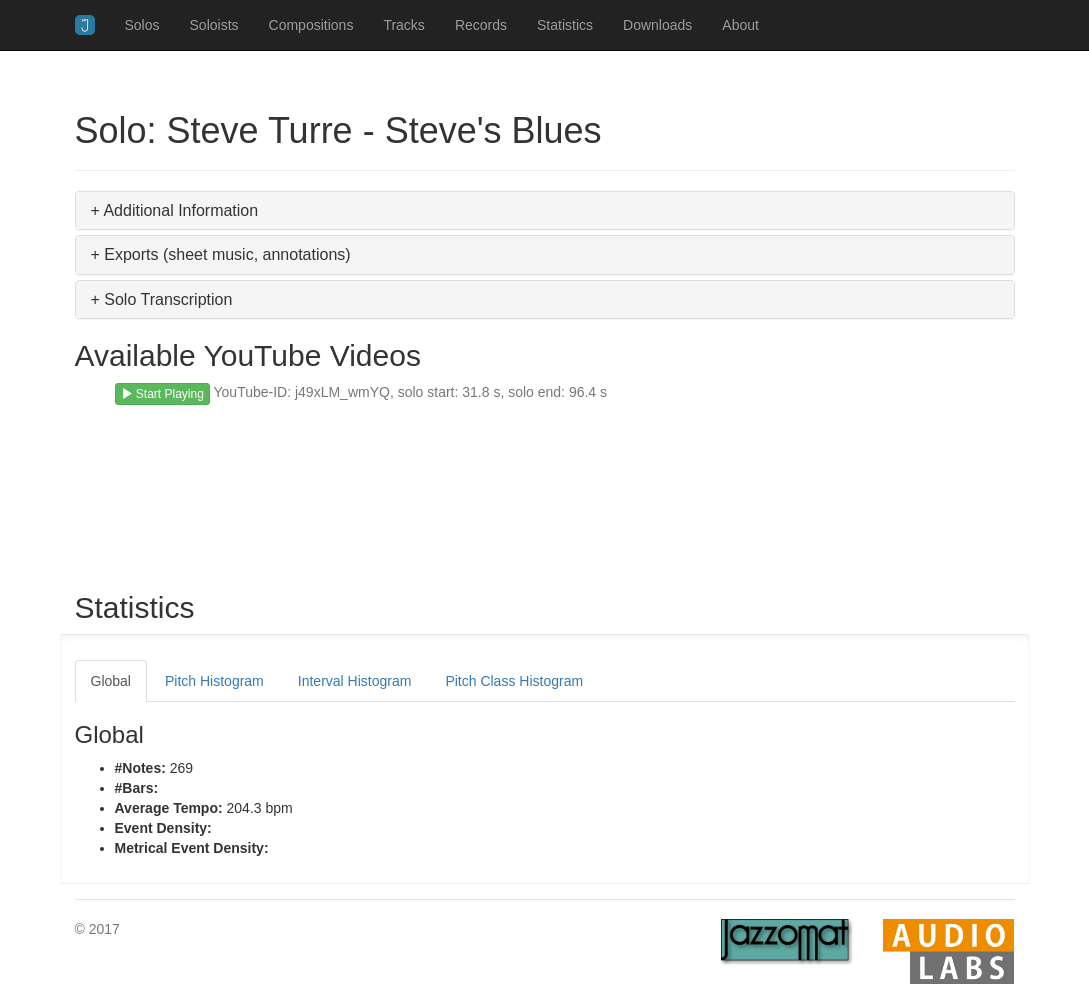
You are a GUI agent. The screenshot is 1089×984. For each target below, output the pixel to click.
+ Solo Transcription (162, 299)
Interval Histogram (355, 681)
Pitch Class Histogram (514, 681)
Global (111, 681)
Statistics (565, 25)
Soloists (214, 25)
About (740, 25)
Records (481, 25)
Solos (142, 25)
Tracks (403, 25)
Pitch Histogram (214, 681)
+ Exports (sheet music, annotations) (221, 254)
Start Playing (162, 394)
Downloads (657, 25)
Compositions (311, 25)
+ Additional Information (175, 210)
